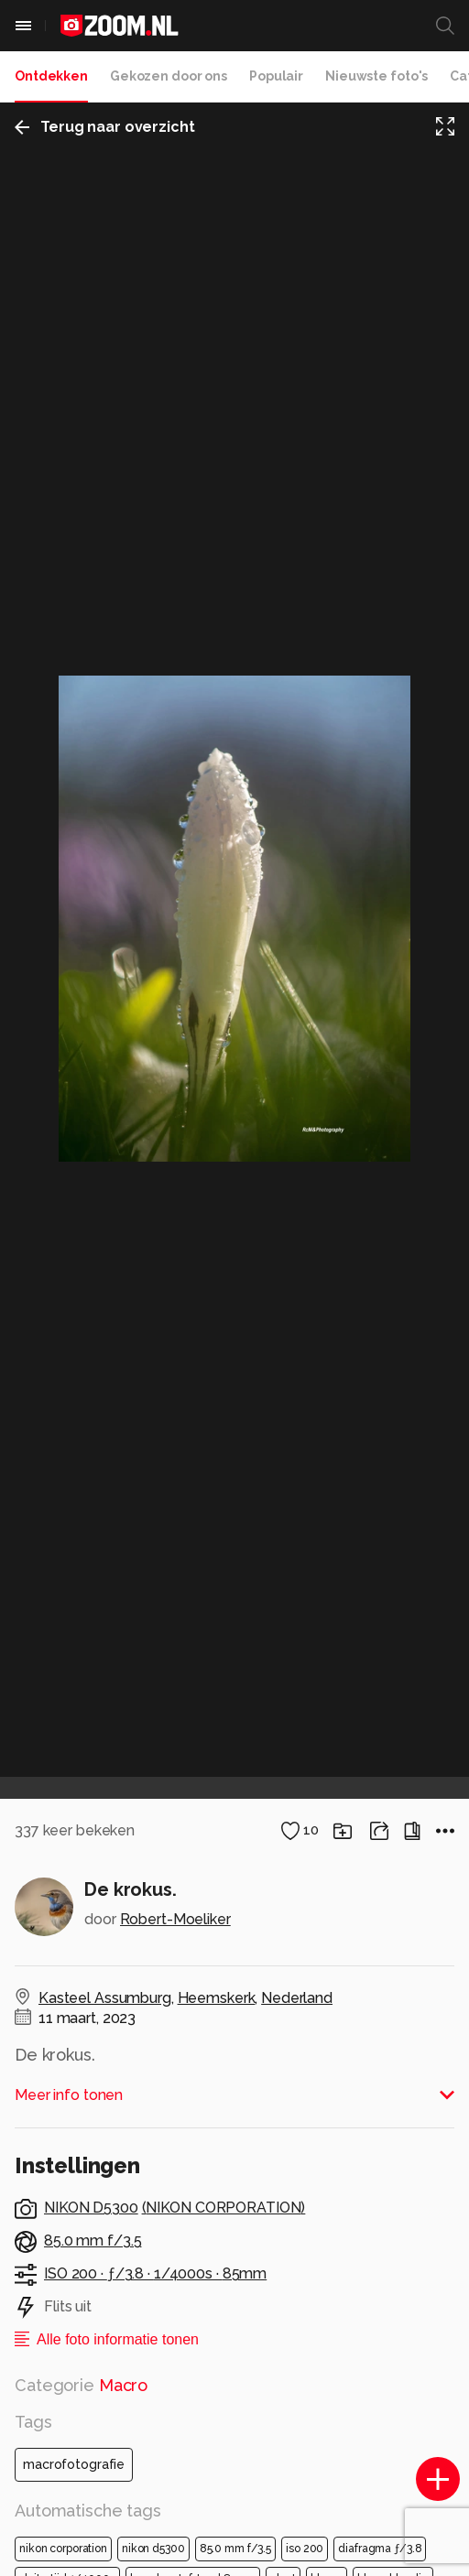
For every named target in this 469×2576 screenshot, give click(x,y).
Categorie (81, 2385)
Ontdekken (51, 76)
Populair (276, 76)
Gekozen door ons (168, 76)
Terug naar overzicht (105, 126)
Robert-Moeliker (175, 1919)
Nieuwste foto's (376, 76)
